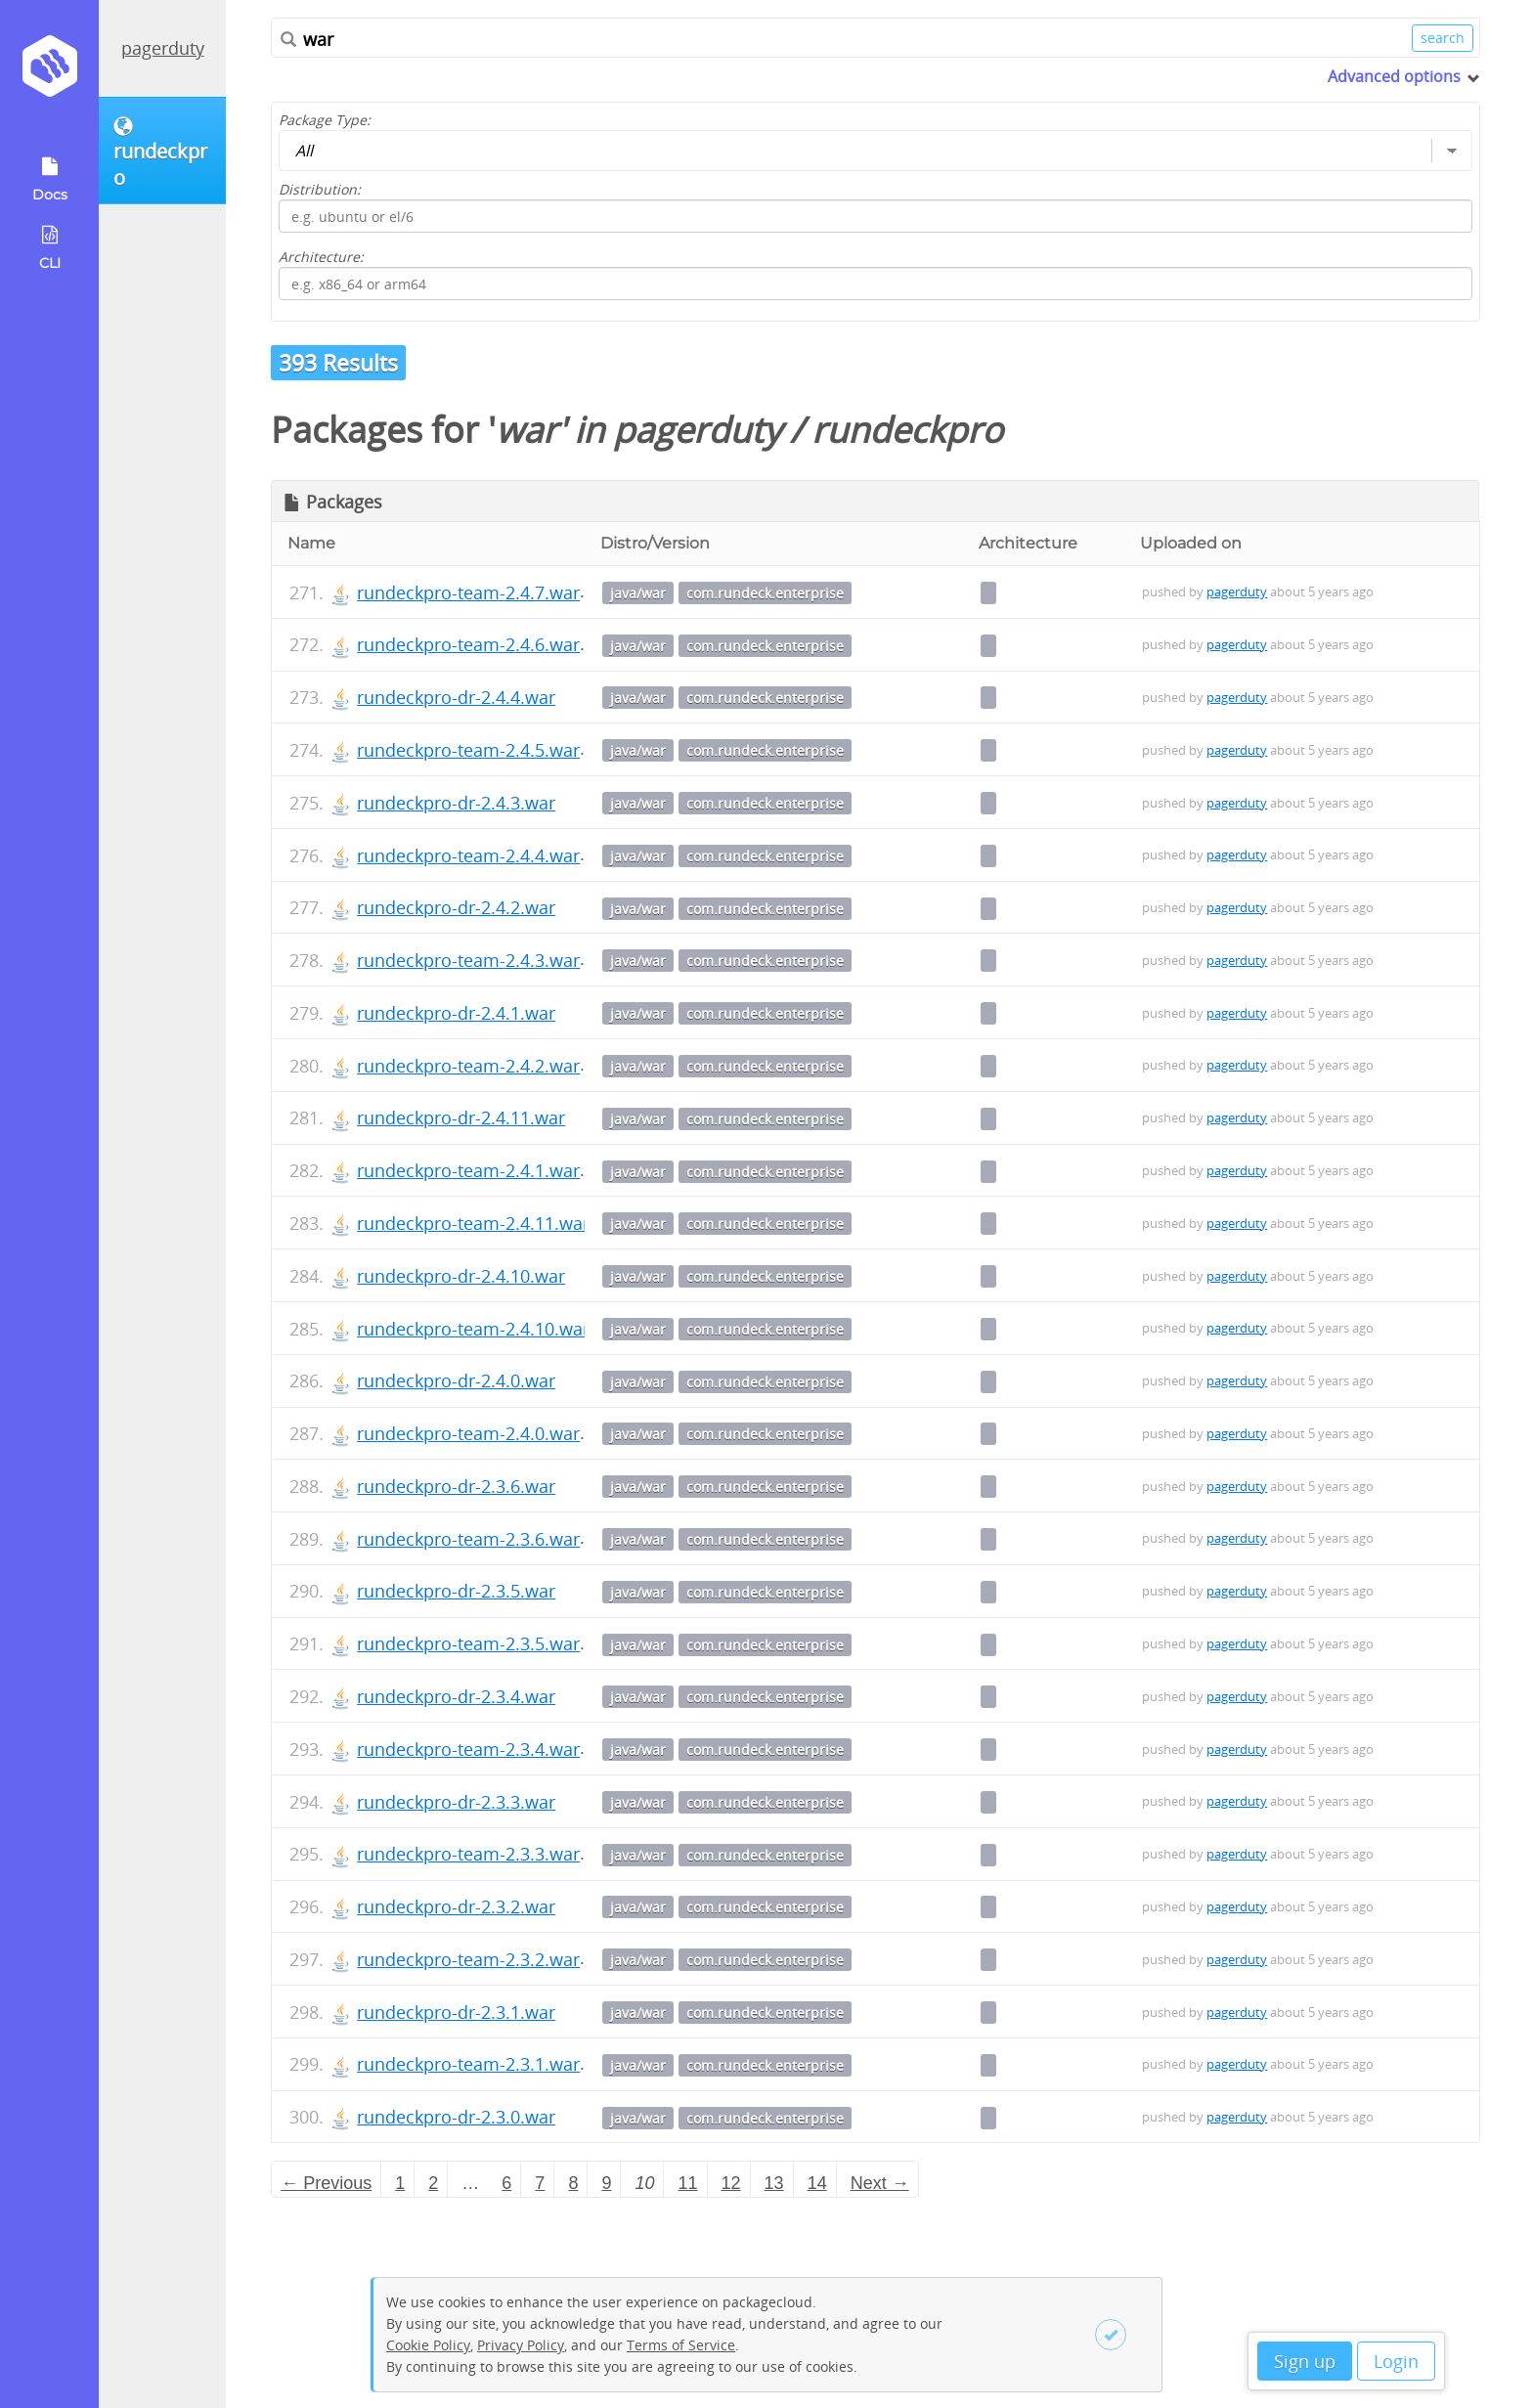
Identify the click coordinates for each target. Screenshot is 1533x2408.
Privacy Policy (520, 2345)
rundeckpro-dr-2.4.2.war (456, 907)
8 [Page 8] (573, 2183)
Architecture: (321, 256)
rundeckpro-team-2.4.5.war (468, 750)
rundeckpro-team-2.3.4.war (468, 1749)
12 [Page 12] (731, 2183)
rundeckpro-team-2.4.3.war (468, 960)
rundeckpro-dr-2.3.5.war (456, 1590)
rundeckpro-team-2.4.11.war (473, 1223)
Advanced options (1394, 76)
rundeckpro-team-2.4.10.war (473, 1328)
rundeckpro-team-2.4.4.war (468, 855)
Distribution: (320, 189)
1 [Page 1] (400, 2183)
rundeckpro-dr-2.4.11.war (461, 1117)
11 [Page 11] (688, 2183)
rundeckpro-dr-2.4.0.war (456, 1380)
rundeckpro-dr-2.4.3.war (456, 802)
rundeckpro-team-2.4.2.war (468, 1065)
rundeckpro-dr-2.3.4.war (456, 1696)
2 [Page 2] (433, 2183)
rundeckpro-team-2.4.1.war (468, 1170)
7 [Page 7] (540, 2183)
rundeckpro (907, 430)
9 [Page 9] (606, 2183)
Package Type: (325, 119)
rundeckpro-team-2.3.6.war (468, 1539)
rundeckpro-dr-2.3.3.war (456, 1802)
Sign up (1305, 2361)
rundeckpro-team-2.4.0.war (468, 1433)
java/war (638, 593)
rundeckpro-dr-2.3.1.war (456, 2012)
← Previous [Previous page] (326, 2183)
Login (1396, 2361)
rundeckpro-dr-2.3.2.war (456, 1906)
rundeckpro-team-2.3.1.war (468, 2064)
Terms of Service (681, 2345)
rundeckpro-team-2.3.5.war (468, 1643)
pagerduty (162, 48)
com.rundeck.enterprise (765, 593)
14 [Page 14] (817, 2183)
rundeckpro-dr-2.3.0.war (456, 2116)
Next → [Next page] (880, 2183)
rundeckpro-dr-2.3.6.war (456, 1486)
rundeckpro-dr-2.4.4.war (456, 697)
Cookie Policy (428, 2345)
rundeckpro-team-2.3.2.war (468, 1959)
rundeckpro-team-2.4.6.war (468, 644)
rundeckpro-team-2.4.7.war (468, 592)
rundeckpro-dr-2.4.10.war (461, 1276)
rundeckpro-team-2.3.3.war (468, 1853)
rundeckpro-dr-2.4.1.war (456, 1013)
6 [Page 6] (506, 2183)
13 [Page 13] (774, 2183)
